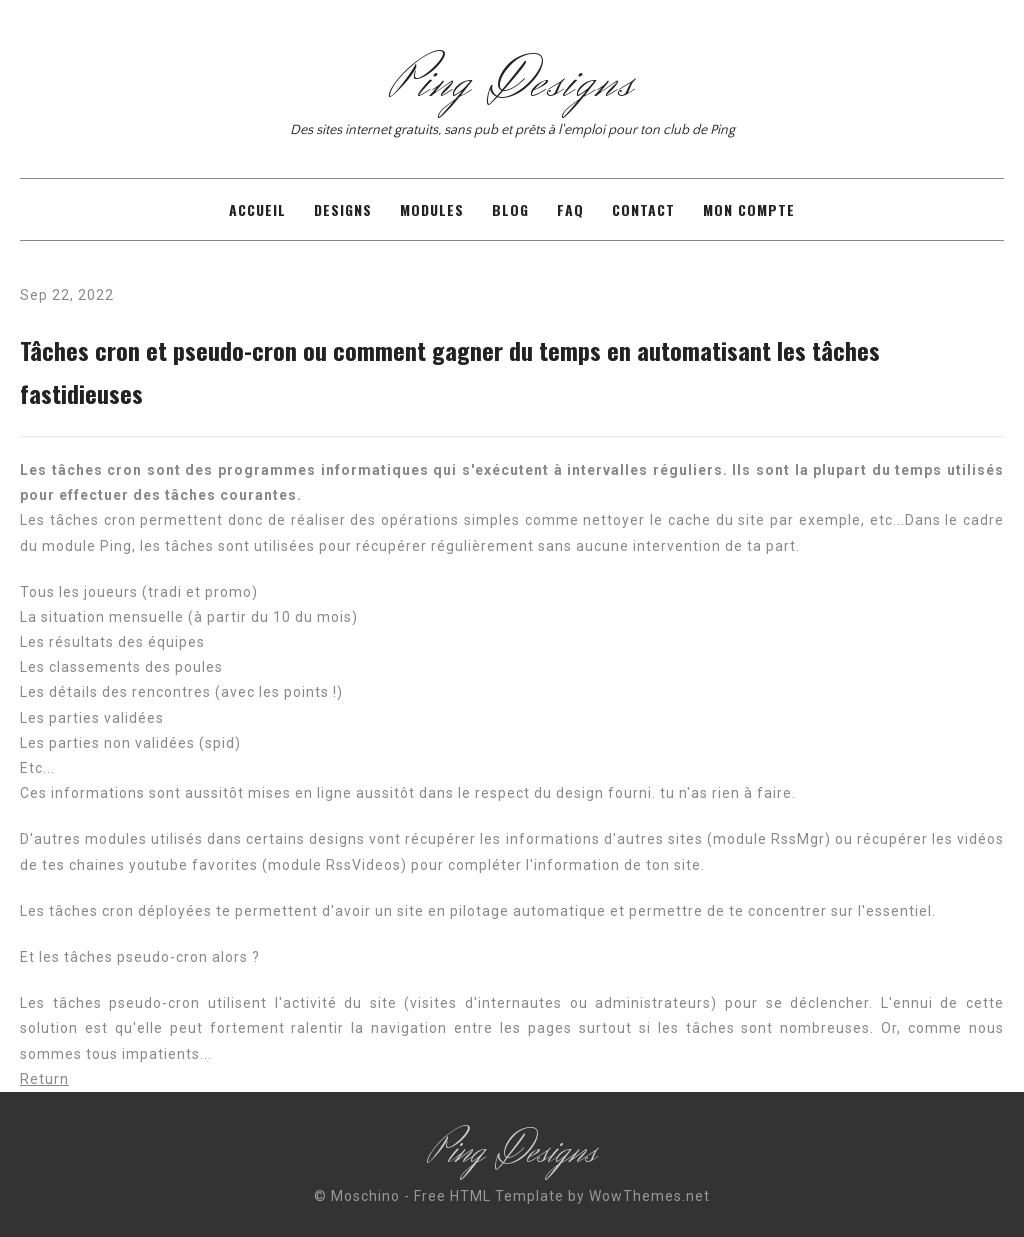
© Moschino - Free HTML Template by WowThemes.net (512, 1196)
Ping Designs (512, 83)
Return (44, 1079)
